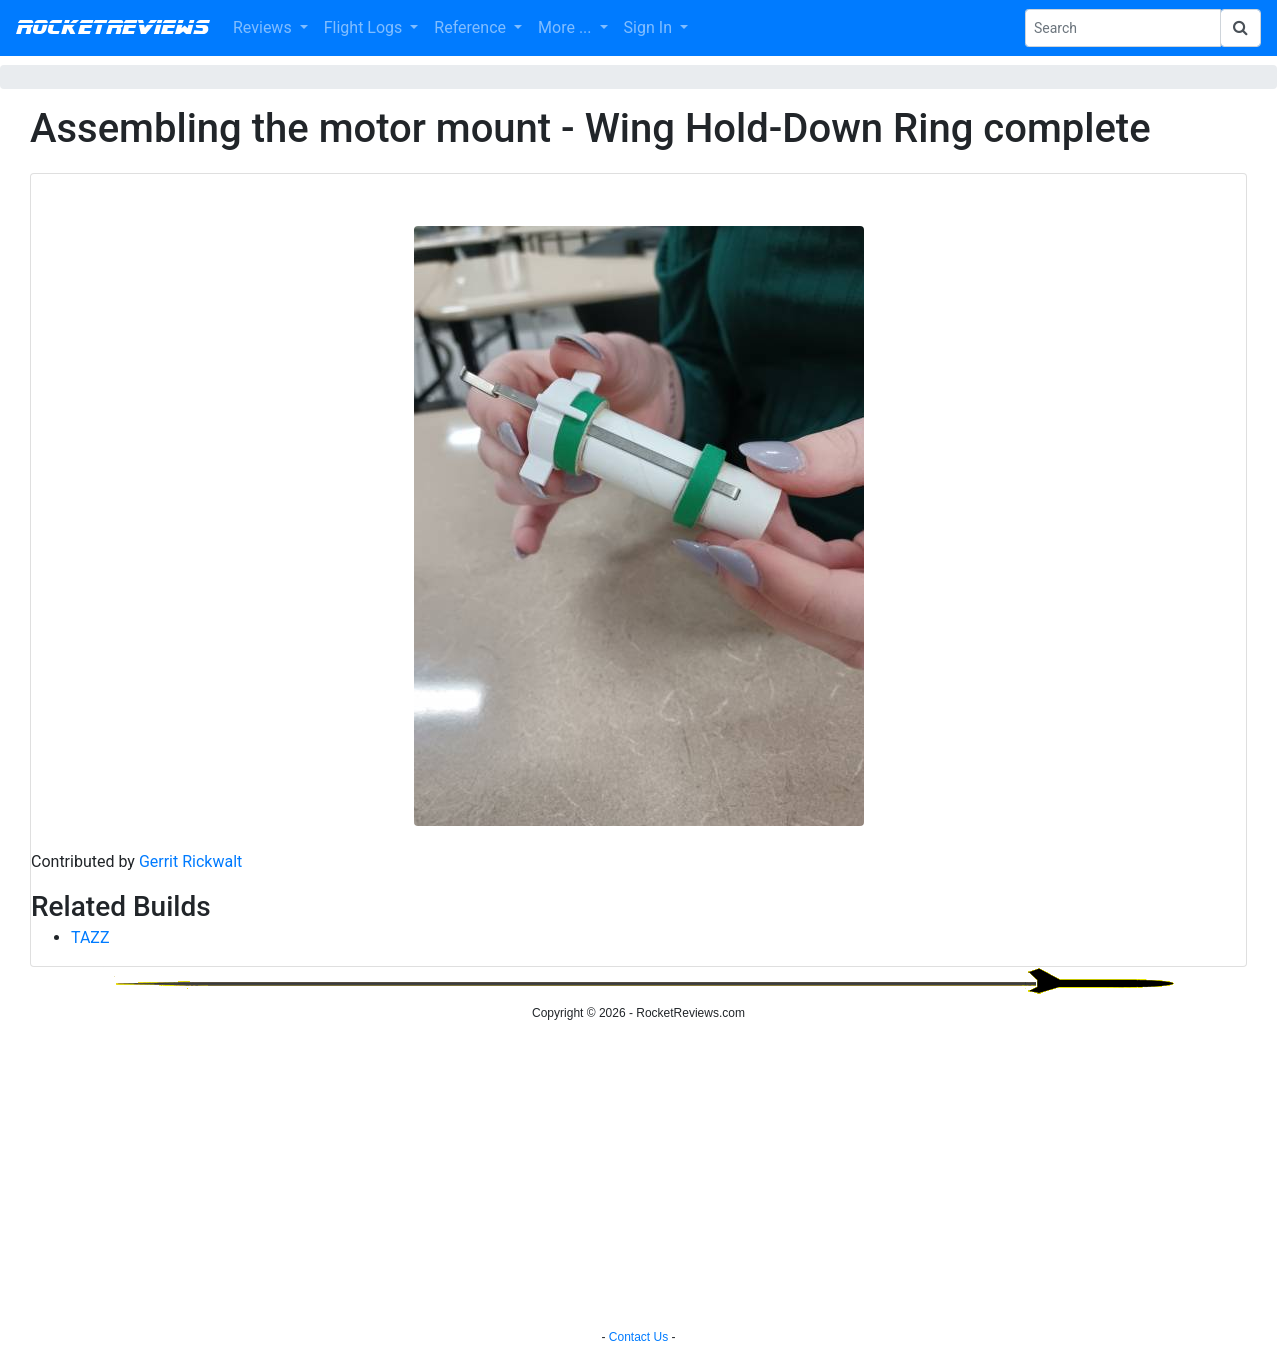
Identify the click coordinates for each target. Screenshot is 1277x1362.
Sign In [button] (650, 27)
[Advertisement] (639, 1178)
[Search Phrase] (1123, 28)
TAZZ (90, 937)
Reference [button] (472, 27)
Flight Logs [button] (365, 27)
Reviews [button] (264, 27)
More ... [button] (566, 27)
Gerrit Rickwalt (190, 861)
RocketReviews (112, 28)
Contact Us (638, 1337)
